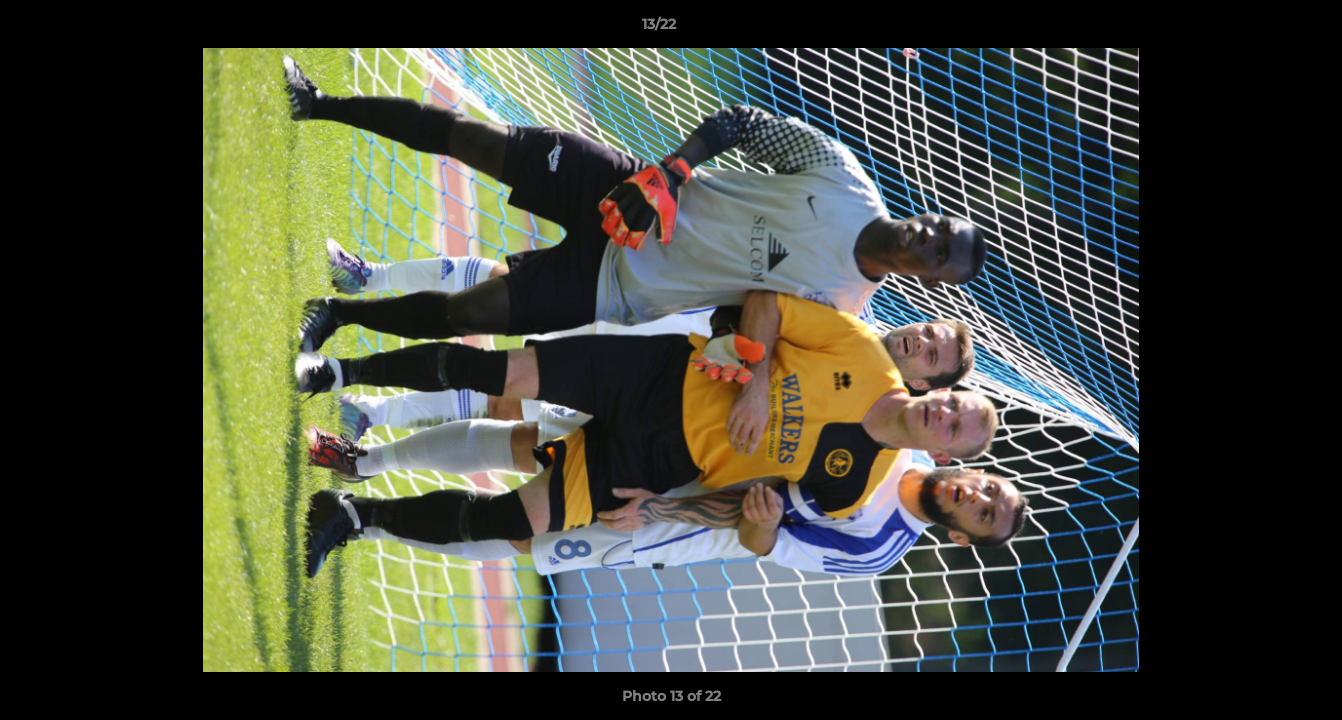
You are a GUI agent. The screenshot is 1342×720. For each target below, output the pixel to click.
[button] (1258, 29)
